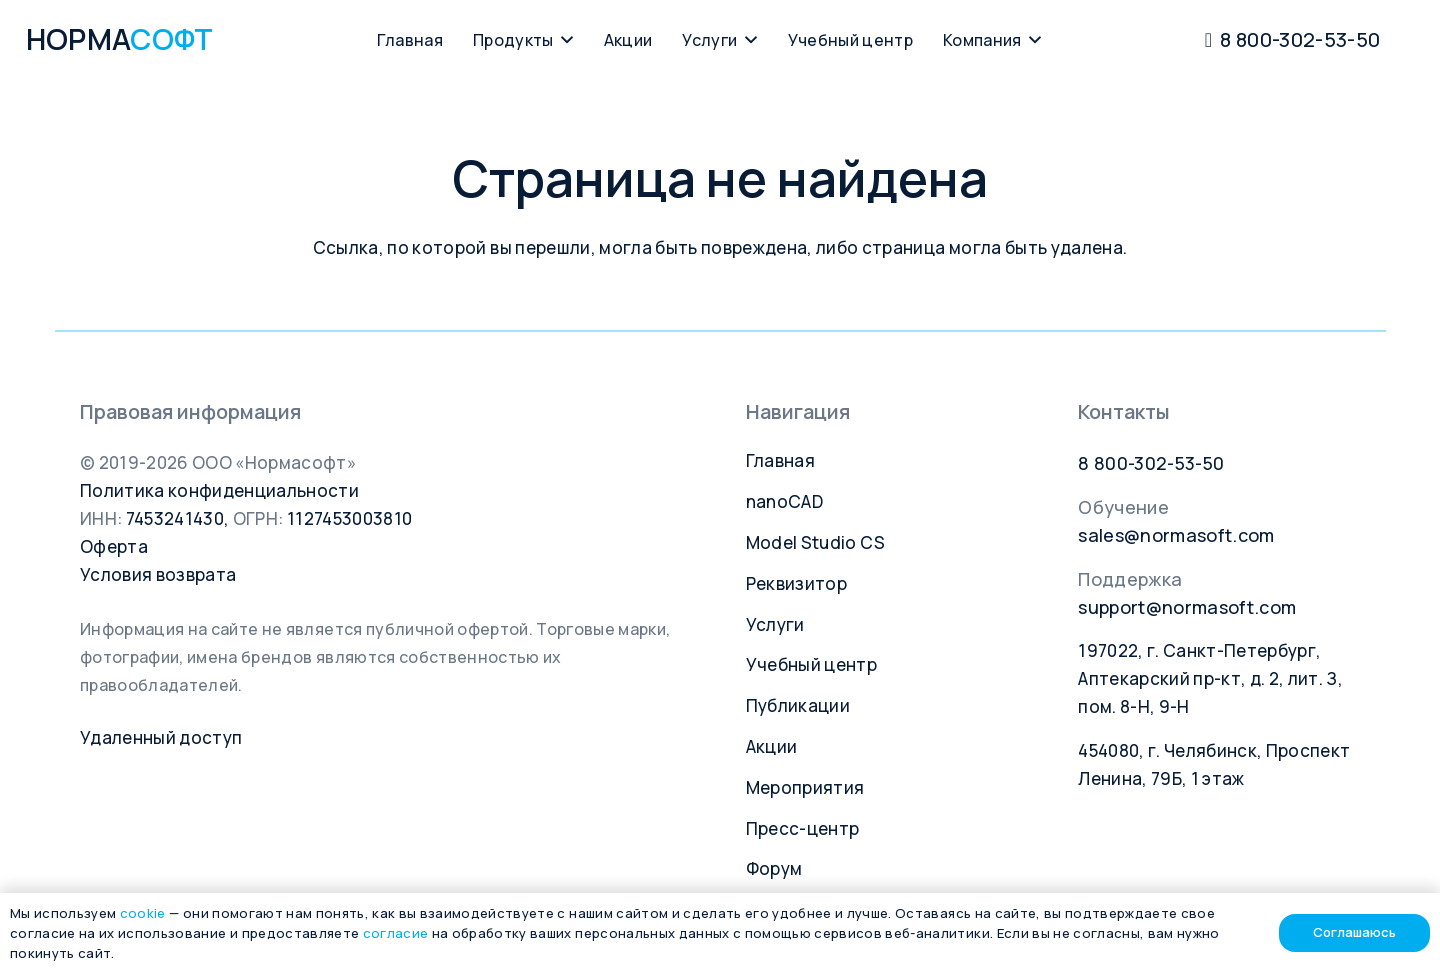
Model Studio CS (816, 542)
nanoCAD (784, 501)
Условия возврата (158, 574)
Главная (780, 460)
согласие (396, 933)
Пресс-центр (803, 828)
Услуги (775, 624)
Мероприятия (805, 787)
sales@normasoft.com (1176, 535)
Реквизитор (796, 583)
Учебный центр (811, 664)
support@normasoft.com (1187, 607)
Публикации (798, 705)
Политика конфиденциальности (219, 490)
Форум (774, 868)
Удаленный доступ (161, 737)
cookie (143, 913)
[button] (564, 40)
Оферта (114, 546)
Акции (772, 746)
